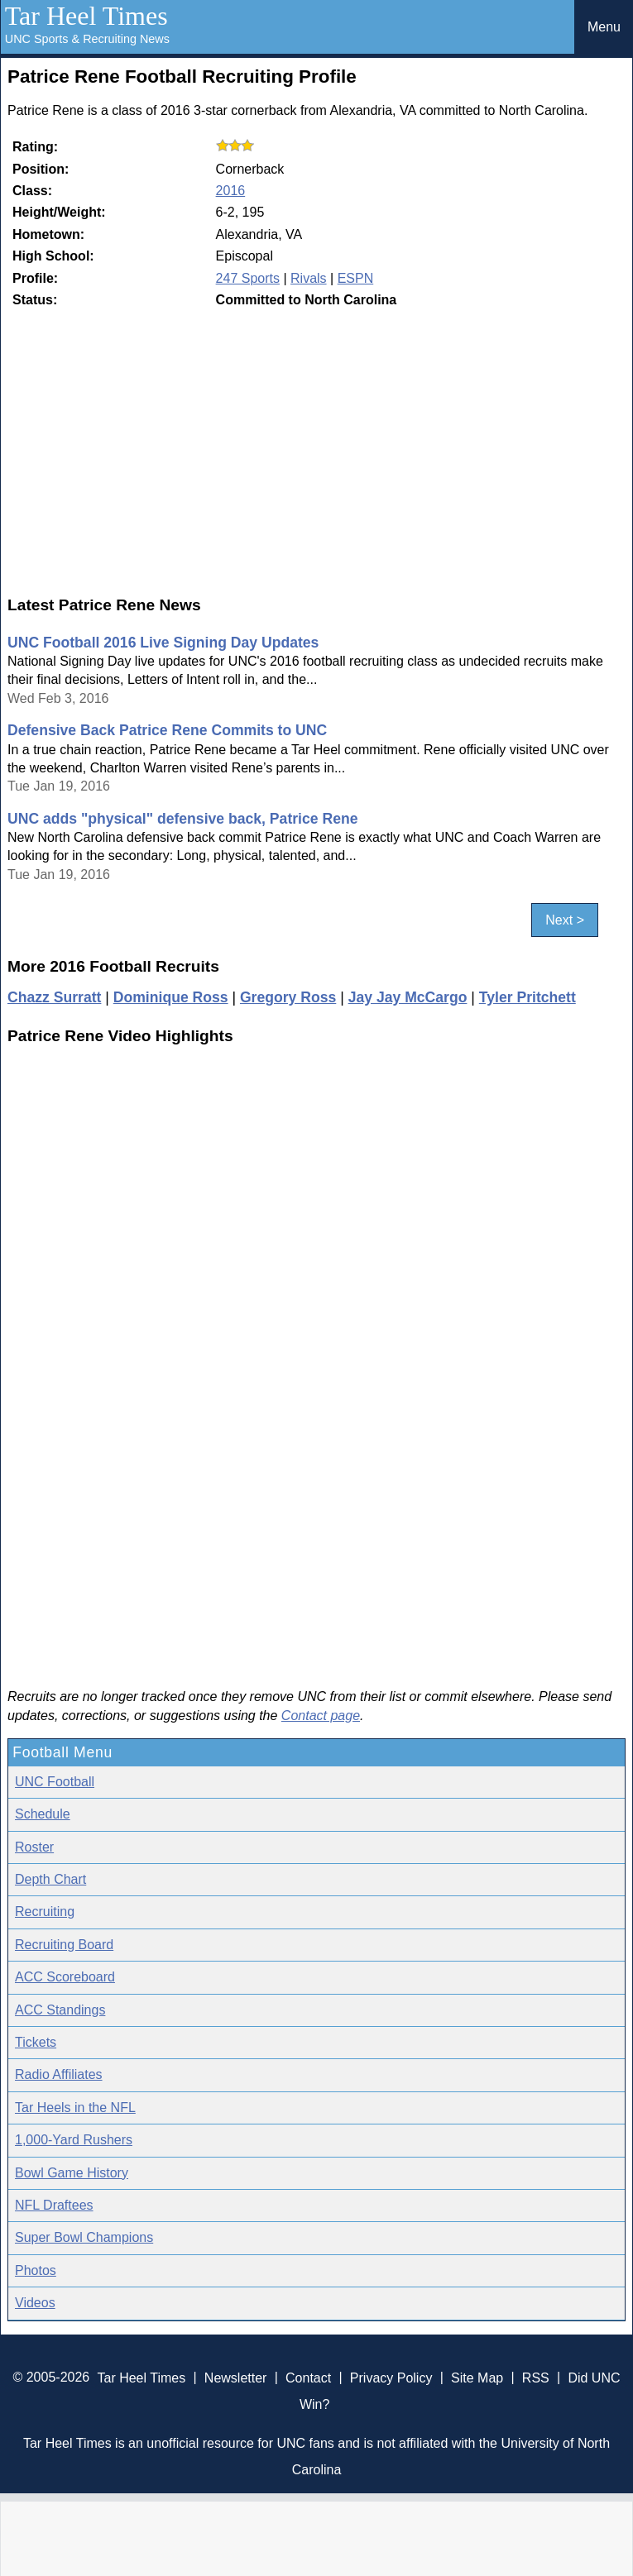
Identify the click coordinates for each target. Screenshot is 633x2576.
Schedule (42, 1814)
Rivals (308, 278)
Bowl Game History (71, 2173)
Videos (35, 2303)
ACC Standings (60, 2010)
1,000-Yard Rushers (73, 2140)
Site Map (477, 2377)
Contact (308, 2377)
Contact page (320, 1716)
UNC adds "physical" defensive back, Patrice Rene (182, 818)
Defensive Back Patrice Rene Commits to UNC (167, 730)
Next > (564, 920)
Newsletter (235, 2377)
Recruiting (44, 1912)
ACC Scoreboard (65, 1977)
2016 (231, 191)
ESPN (356, 278)
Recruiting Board (64, 1945)
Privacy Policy (391, 2377)
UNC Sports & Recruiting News (87, 38)
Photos (35, 2270)
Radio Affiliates (59, 2074)
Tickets (35, 2042)
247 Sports (248, 278)
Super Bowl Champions (84, 2237)
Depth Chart (50, 1879)
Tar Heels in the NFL (75, 2107)
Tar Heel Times (86, 16)
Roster (34, 1847)
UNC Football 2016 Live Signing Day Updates (163, 642)
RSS (535, 2377)
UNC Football (54, 1782)
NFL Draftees (54, 2205)
